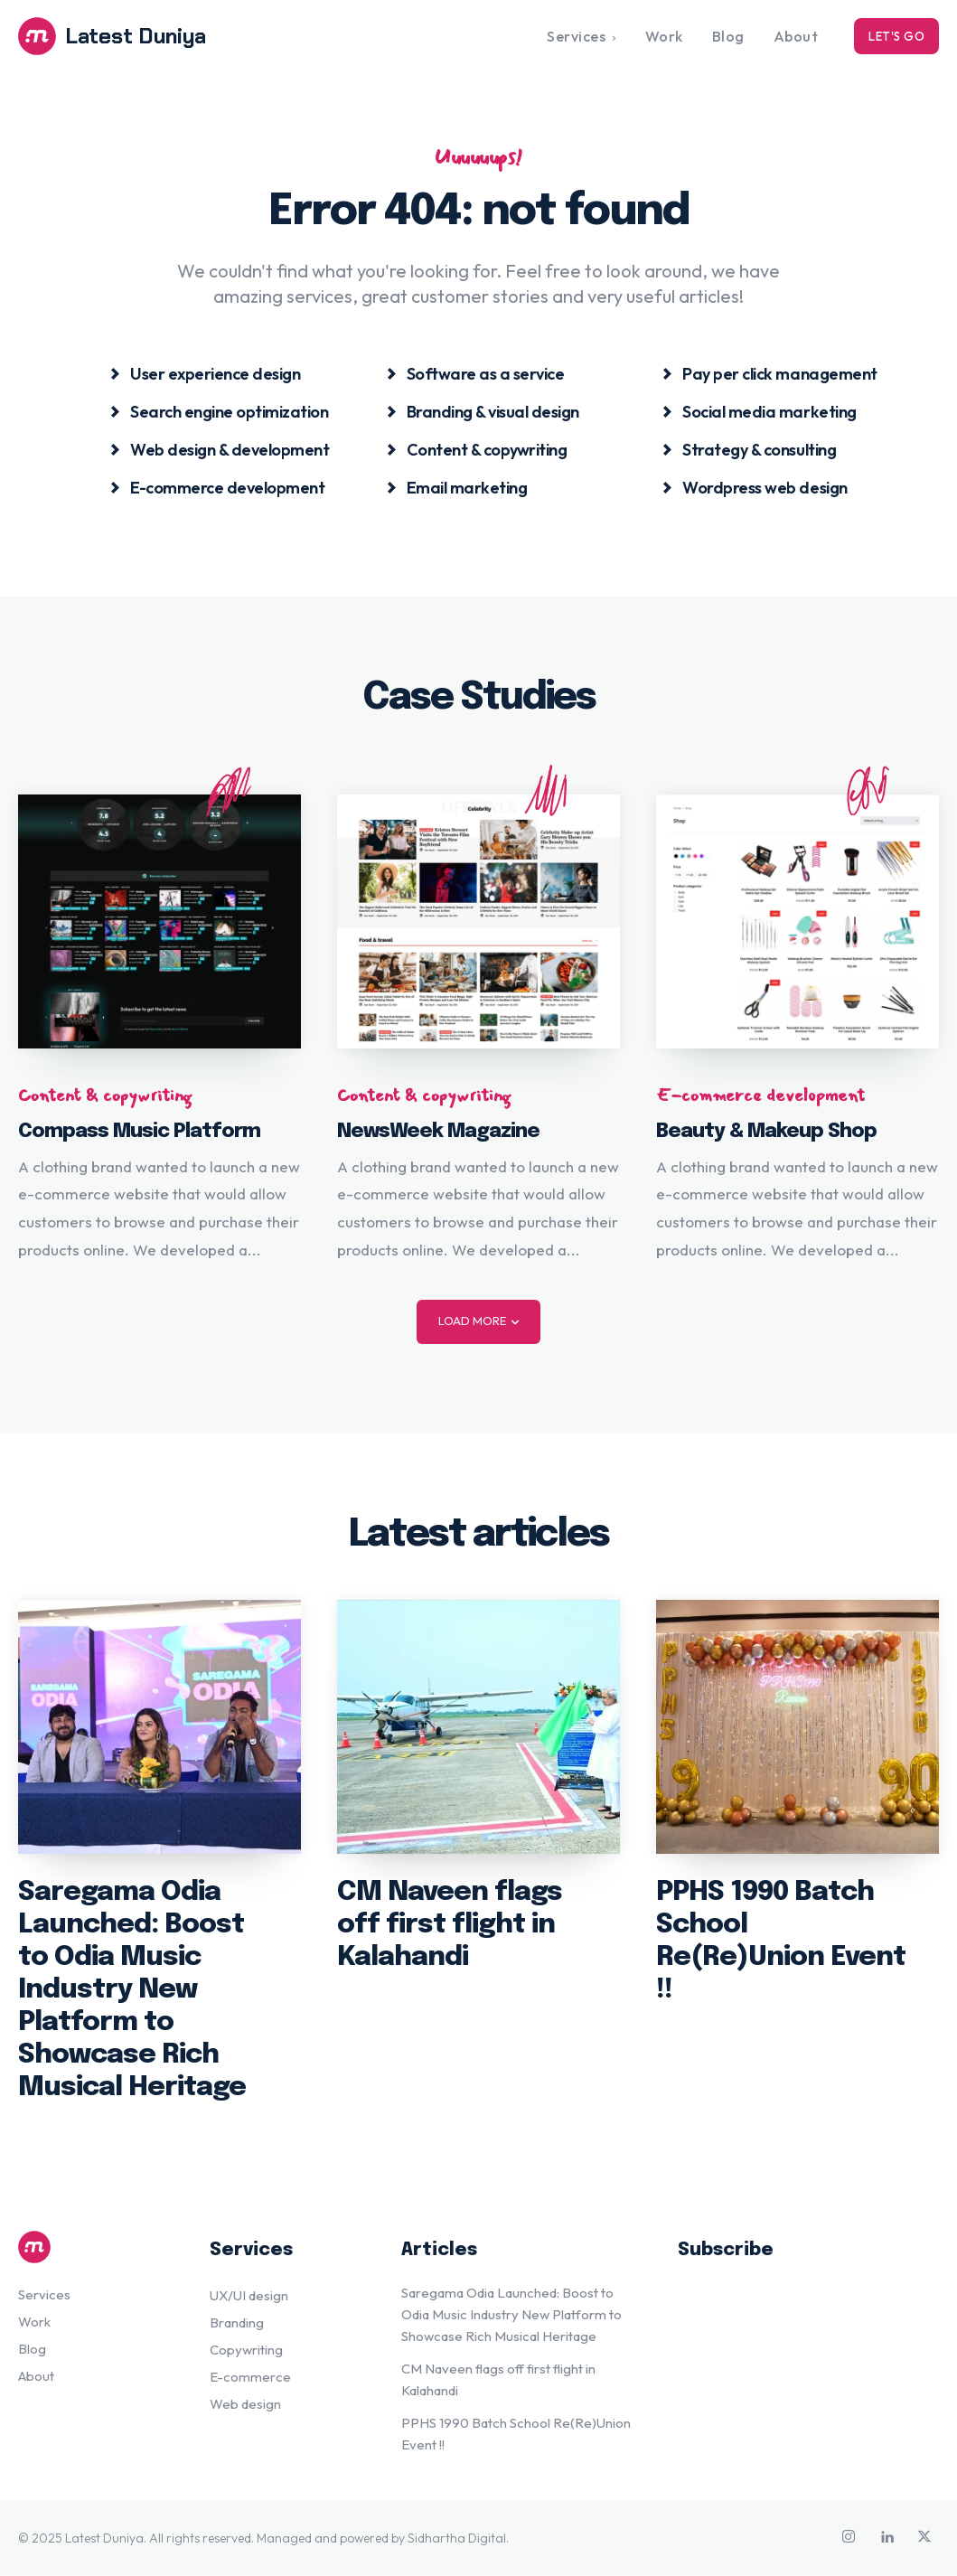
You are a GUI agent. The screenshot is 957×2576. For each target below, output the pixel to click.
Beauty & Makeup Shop (766, 1132)
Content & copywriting (105, 1095)
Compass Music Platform (139, 1132)
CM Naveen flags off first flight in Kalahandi (449, 1925)
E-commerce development (760, 1095)
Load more (478, 1321)
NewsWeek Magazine (438, 1132)
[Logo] (133, 36)
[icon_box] (205, 373)
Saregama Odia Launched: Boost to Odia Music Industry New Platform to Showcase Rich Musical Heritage (132, 1990)
